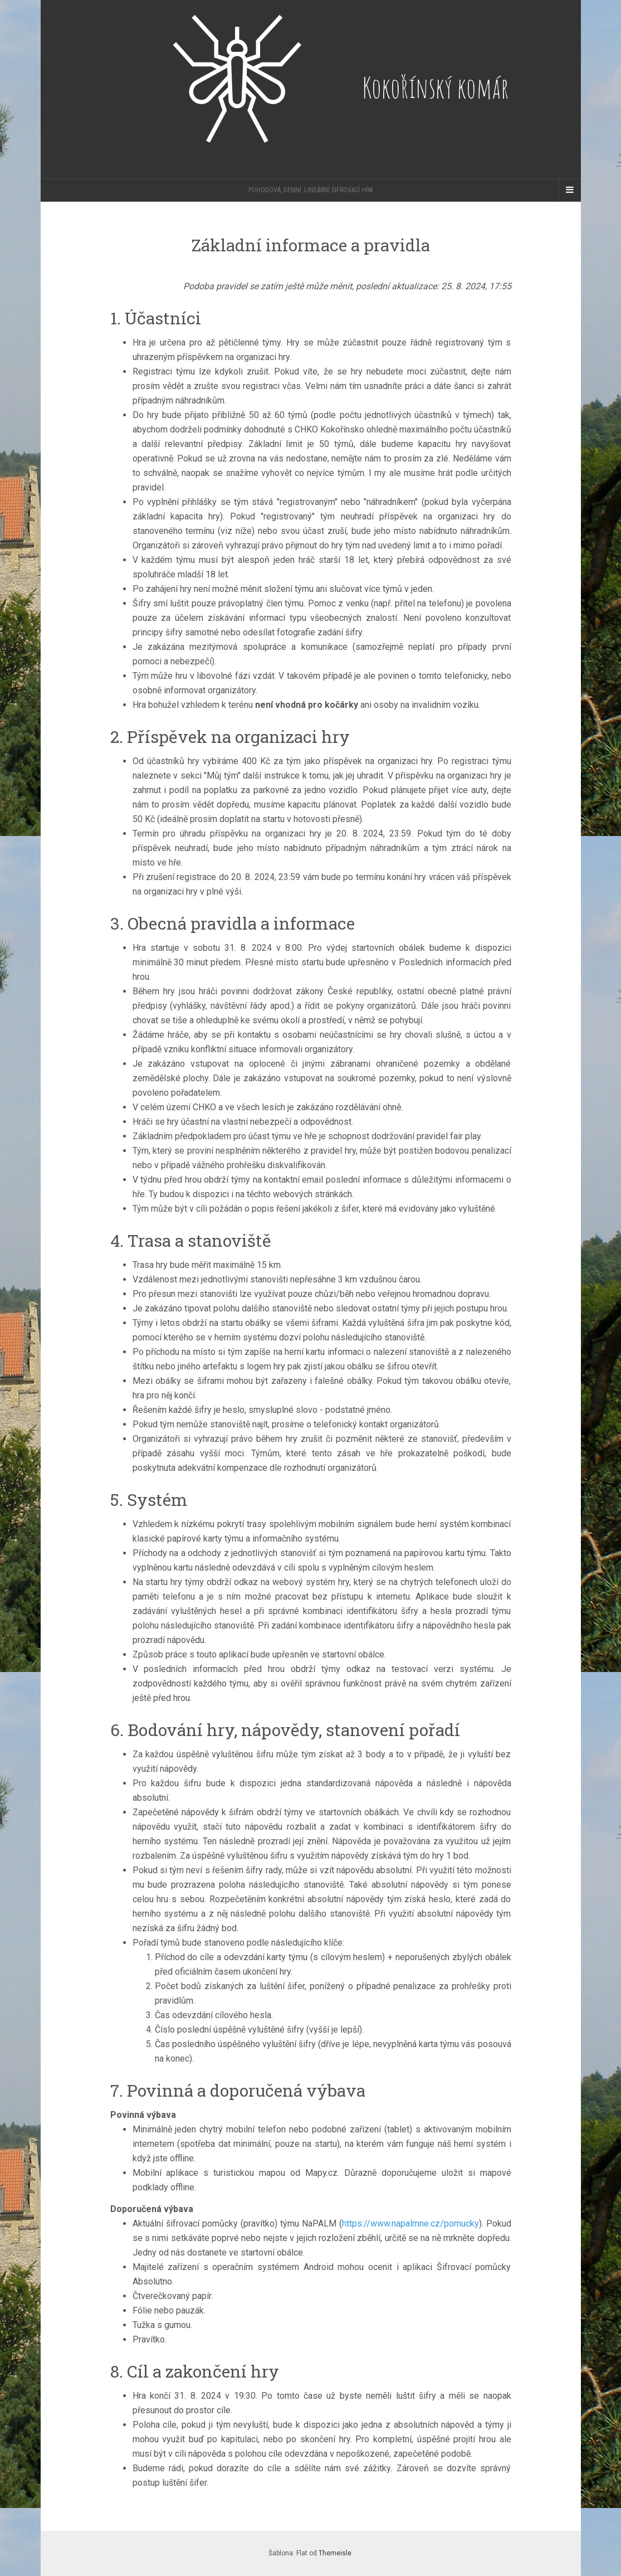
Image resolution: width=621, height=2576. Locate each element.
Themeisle (335, 2553)
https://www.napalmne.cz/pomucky (410, 2223)
